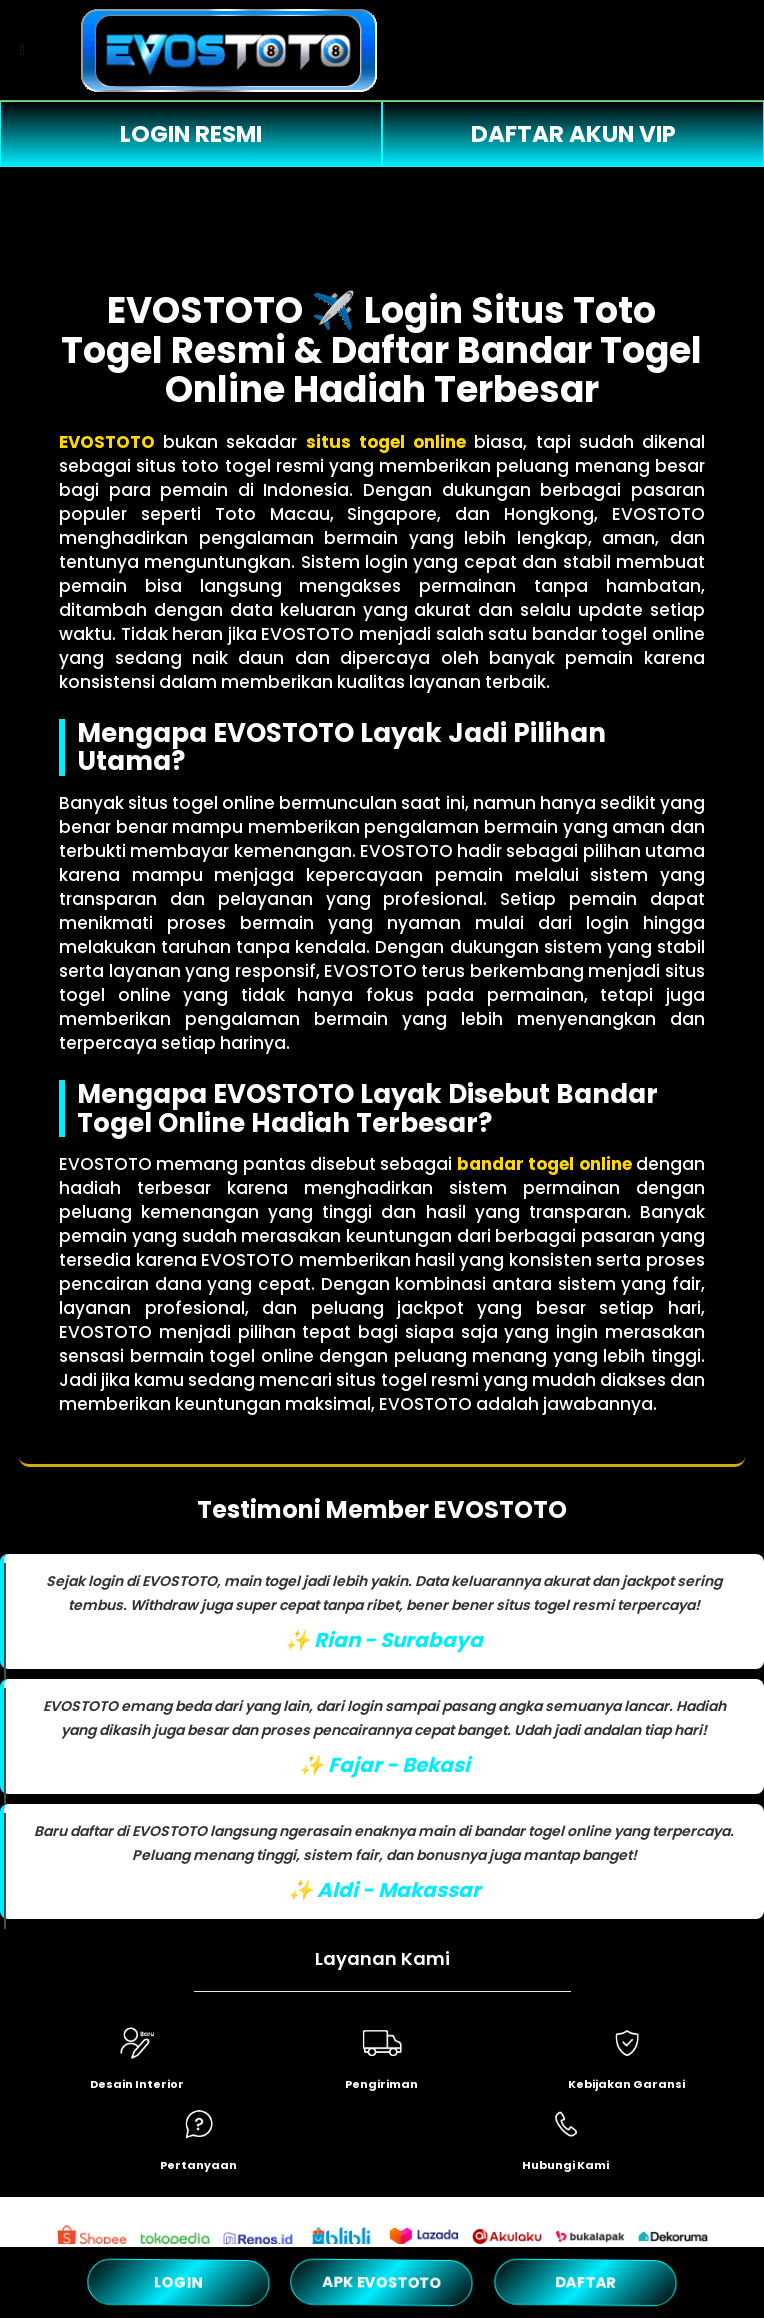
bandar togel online (544, 1164)
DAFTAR (585, 2281)
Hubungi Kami (565, 2165)
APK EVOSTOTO (381, 2282)
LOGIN (178, 2281)
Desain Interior (137, 2084)
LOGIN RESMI (191, 134)
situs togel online (386, 442)
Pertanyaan (198, 2165)
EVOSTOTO (107, 442)
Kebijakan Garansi (626, 2084)
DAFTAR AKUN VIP (573, 134)
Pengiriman (381, 2084)
